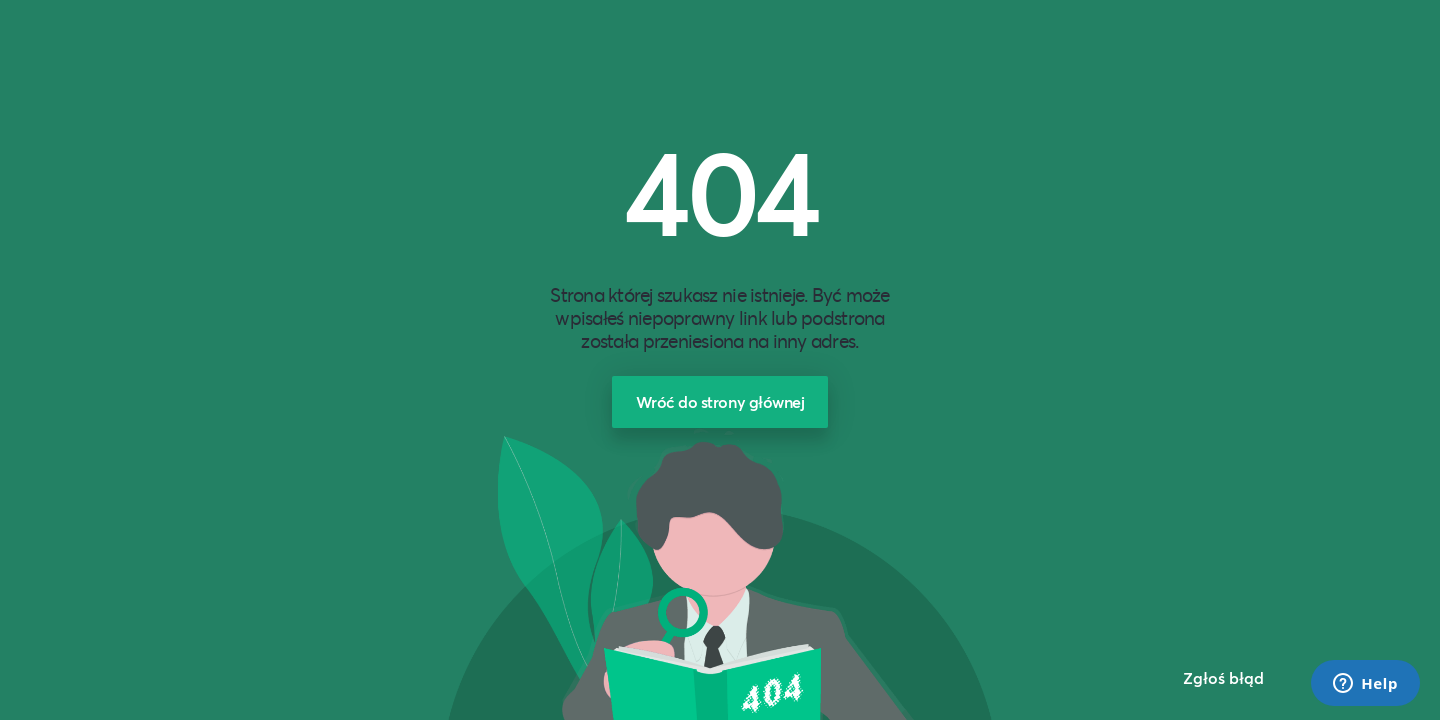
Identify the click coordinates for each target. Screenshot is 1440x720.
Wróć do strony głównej (720, 401)
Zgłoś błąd (1223, 677)
